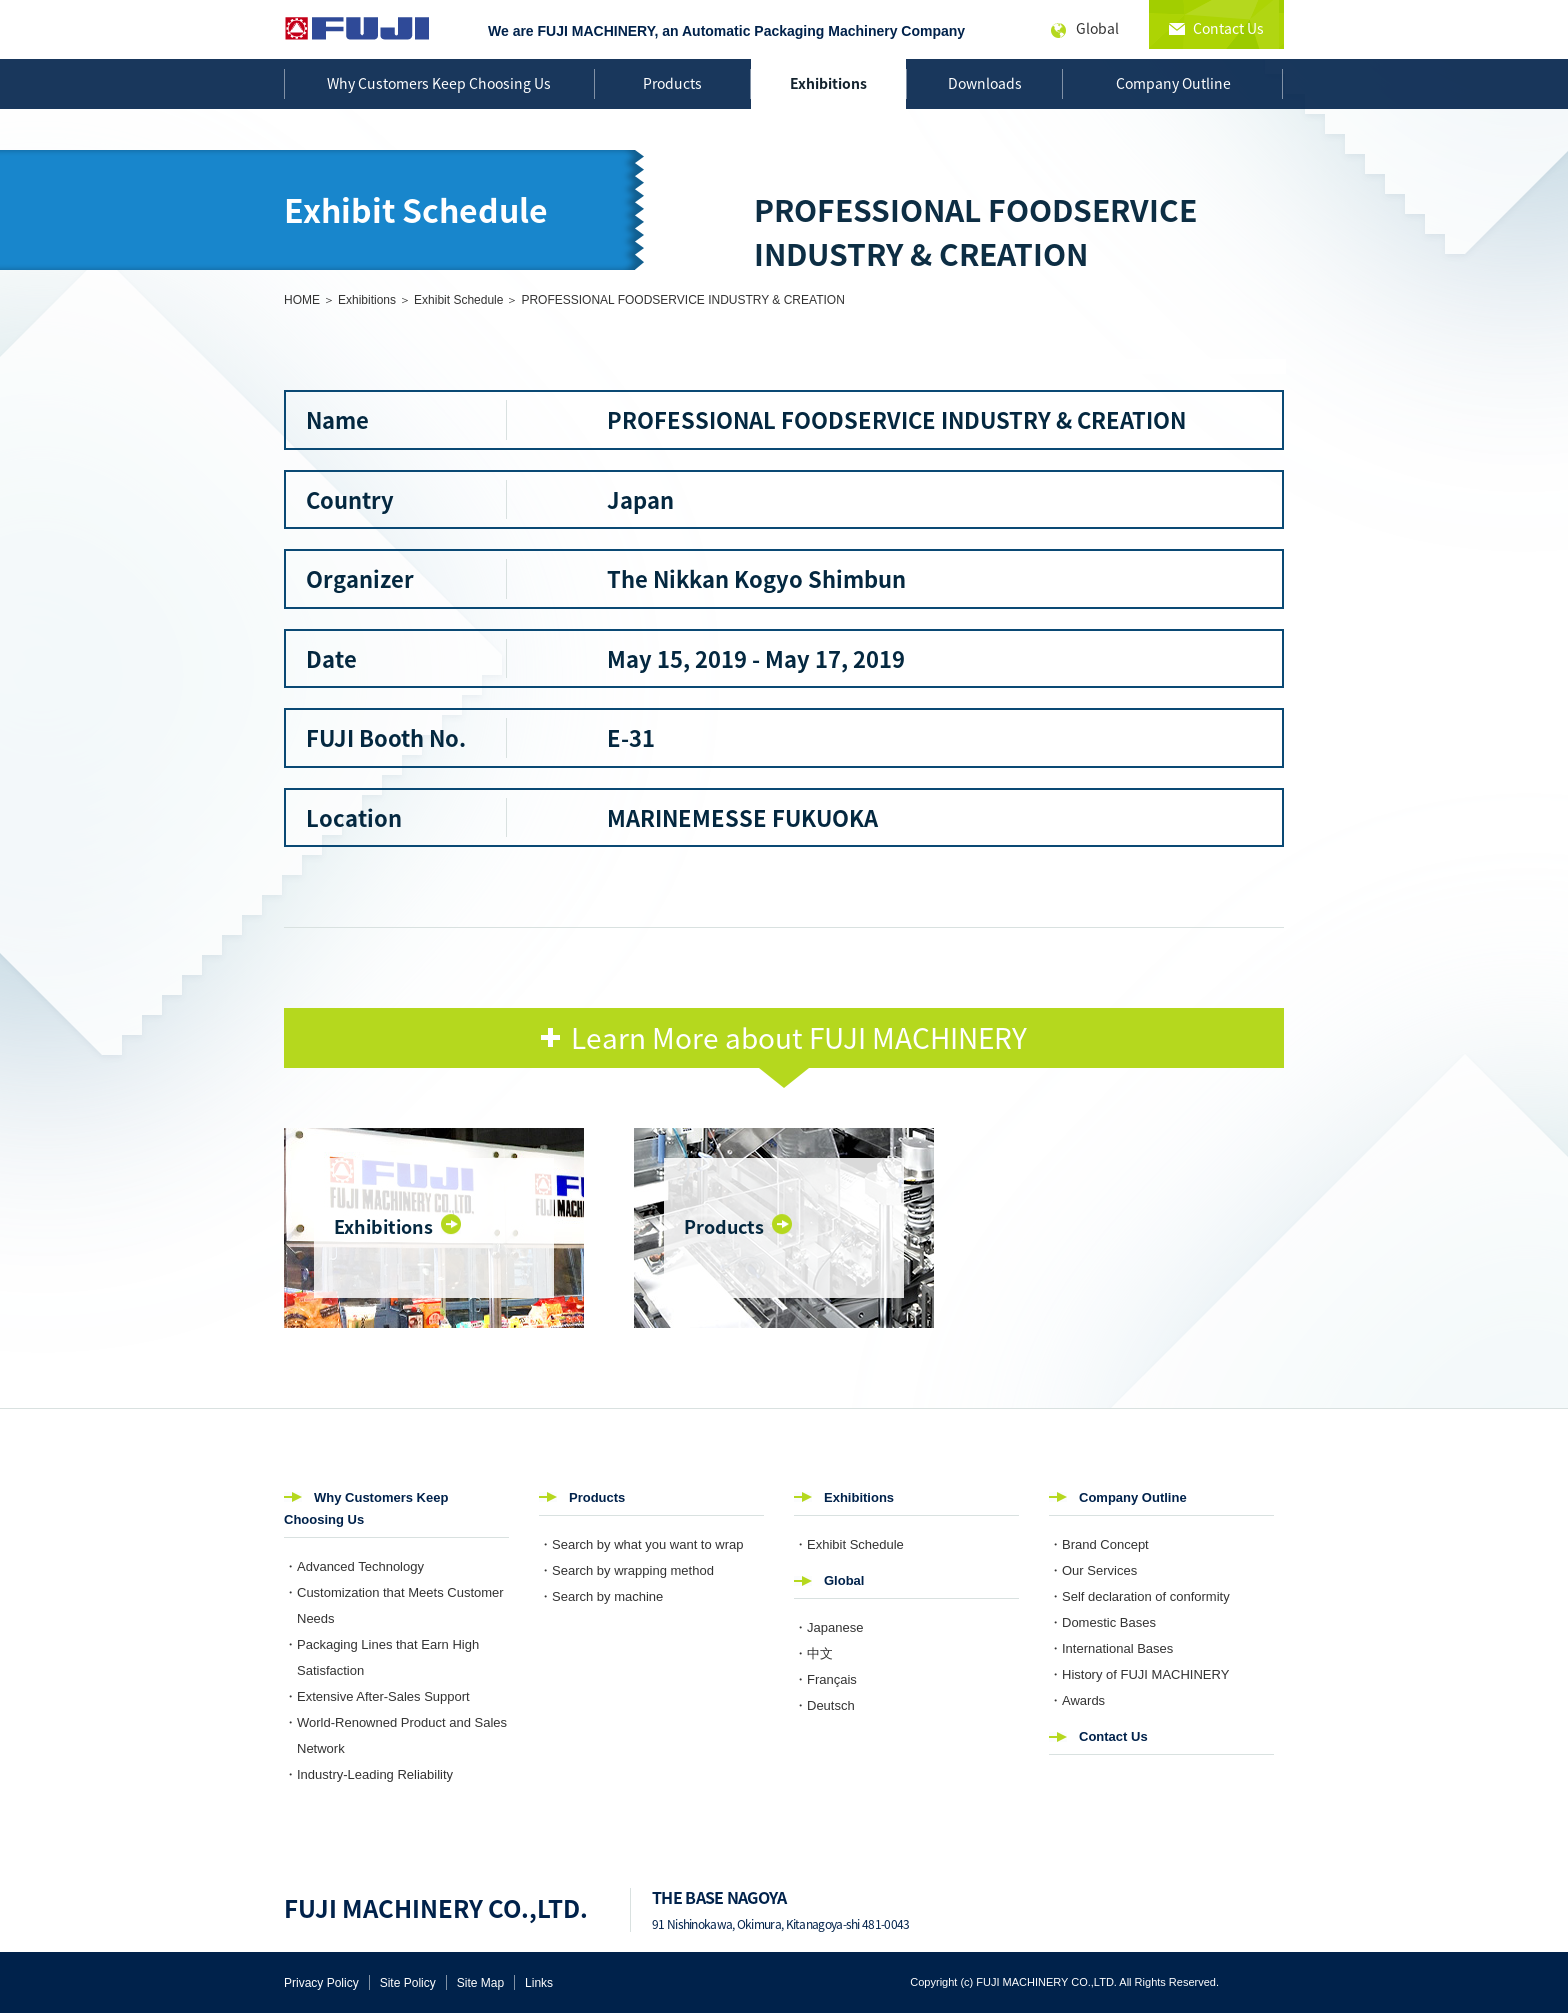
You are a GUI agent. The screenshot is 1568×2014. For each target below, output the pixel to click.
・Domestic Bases (1102, 1622)
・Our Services (1093, 1570)
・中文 (813, 1653)
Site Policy (408, 1983)
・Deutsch (824, 1705)
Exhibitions (828, 83)
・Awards (1077, 1700)
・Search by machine (601, 1596)
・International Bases (1111, 1648)
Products (672, 83)
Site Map (480, 1983)
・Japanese (828, 1627)
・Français (825, 1679)
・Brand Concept (1099, 1544)
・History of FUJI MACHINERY (1139, 1674)
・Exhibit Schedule (849, 1544)
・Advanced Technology (354, 1566)
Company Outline (1173, 83)
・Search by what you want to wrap (641, 1544)
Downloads (985, 83)
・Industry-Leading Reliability (368, 1774)
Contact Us (1113, 1736)
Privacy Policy (321, 1983)
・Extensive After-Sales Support (377, 1696)
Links (539, 1983)
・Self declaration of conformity (1139, 1596)
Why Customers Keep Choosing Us (439, 83)
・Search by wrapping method (626, 1570)
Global (844, 1580)
